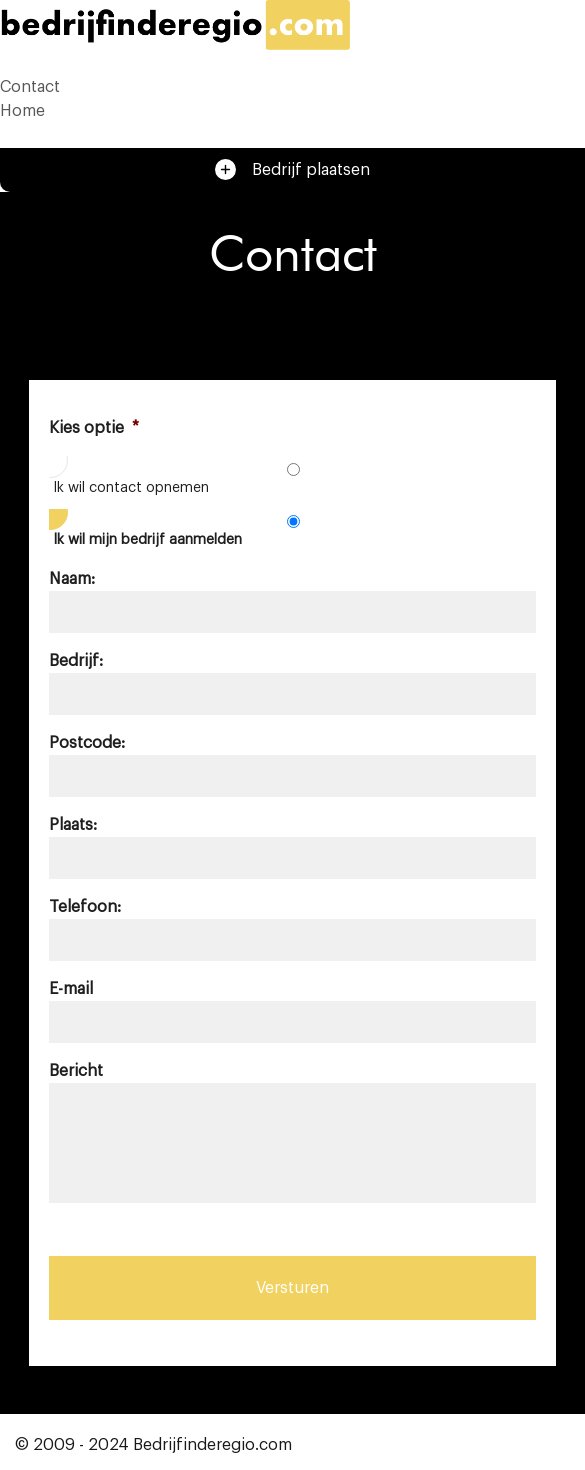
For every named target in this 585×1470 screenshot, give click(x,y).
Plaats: (73, 825)
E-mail (71, 989)
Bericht (76, 1071)
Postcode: (87, 743)
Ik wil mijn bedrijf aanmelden (147, 540)
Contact (30, 87)
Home (22, 111)
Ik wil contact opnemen (131, 488)
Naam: (72, 579)
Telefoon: (85, 907)
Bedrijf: (76, 661)
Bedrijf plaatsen (292, 169)
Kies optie (94, 428)
